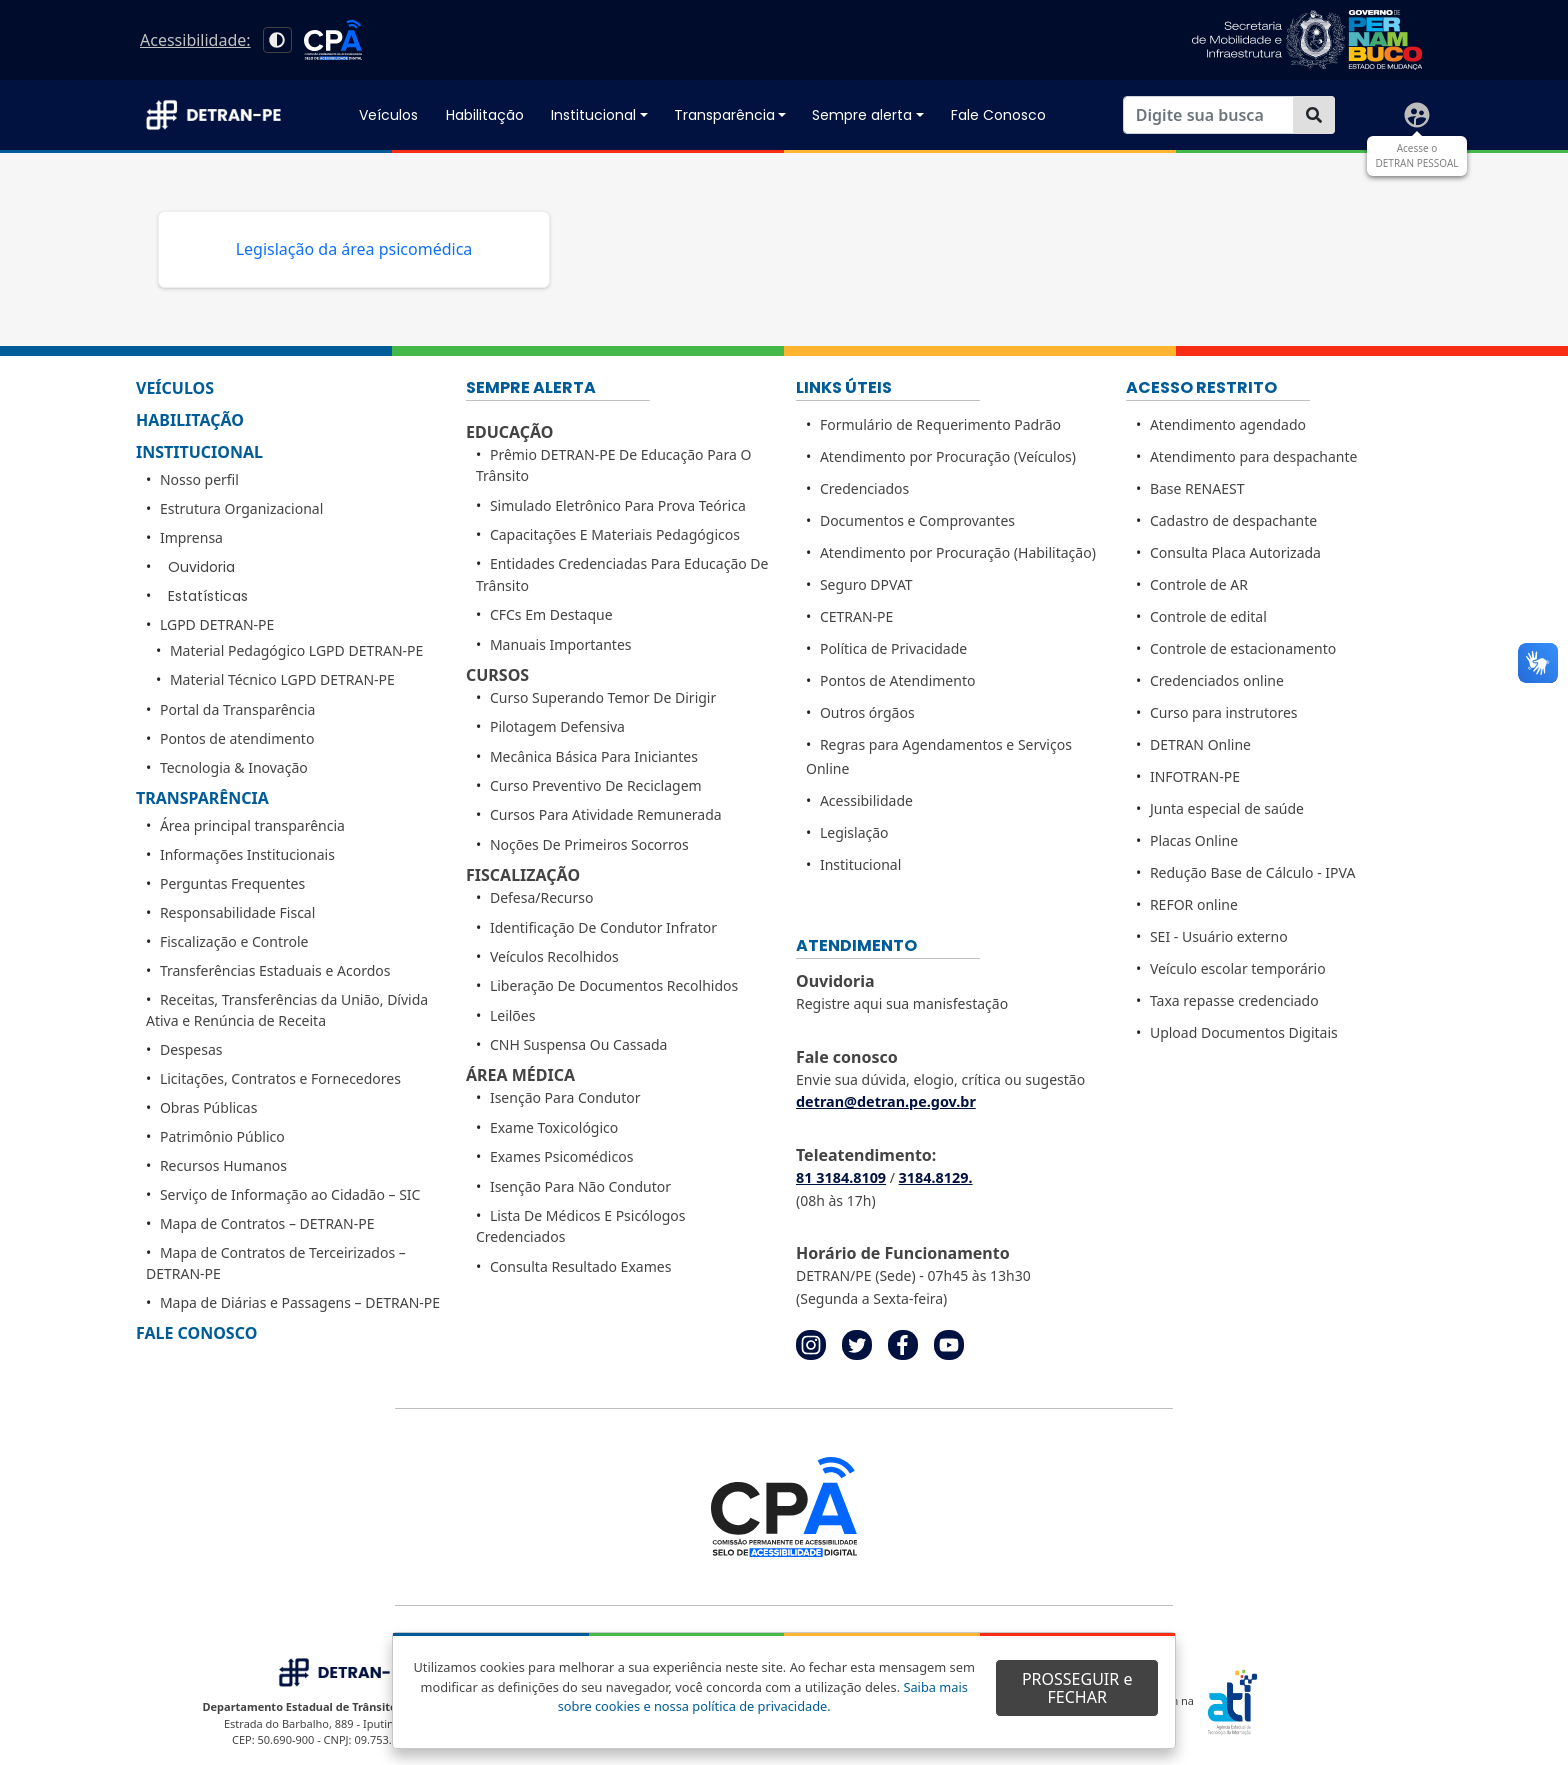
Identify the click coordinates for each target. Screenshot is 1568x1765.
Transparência (724, 115)
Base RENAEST (1197, 488)
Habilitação (190, 420)
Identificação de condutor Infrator (603, 927)
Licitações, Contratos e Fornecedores (280, 1078)
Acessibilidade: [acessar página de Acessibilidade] (195, 40)
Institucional (593, 115)
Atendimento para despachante (1254, 456)
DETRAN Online (1200, 744)
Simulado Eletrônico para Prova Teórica (618, 505)
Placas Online (1194, 840)
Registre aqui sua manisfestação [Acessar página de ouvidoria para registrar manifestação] (902, 1003)
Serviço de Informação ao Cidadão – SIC (290, 1194)
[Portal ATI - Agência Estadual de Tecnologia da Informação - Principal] (1266, 1701)
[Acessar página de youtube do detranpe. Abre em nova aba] (949, 1343)
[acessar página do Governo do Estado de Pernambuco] (1307, 40)
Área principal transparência (252, 825)
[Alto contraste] (277, 40)
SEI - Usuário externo (1219, 936)
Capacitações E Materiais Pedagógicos (615, 534)
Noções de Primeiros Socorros (589, 844)
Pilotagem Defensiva (557, 726)
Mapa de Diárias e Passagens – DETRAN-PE (300, 1302)
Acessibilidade (866, 800)
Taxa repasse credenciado (1234, 1000)
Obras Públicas (208, 1107)
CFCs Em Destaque (551, 614)
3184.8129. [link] (936, 1177)
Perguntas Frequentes (232, 883)
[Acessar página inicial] (224, 115)
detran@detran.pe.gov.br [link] (886, 1101)
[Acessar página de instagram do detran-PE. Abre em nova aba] (811, 1343)
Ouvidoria (201, 567)
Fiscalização (523, 875)
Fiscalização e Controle (234, 941)
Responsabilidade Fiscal (237, 912)
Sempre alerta (862, 115)
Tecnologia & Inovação (234, 767)
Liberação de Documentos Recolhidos (614, 985)
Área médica (520, 1075)
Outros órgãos (867, 712)
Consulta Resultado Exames (580, 1266)
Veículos (175, 388)
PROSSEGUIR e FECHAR (1077, 1688)
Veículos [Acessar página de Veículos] (388, 115)
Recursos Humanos (223, 1165)
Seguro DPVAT (866, 584)
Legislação (854, 832)
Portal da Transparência (237, 709)
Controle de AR (1199, 584)
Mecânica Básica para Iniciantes (594, 756)
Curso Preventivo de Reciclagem (596, 785)
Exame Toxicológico (554, 1127)
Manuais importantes (561, 644)
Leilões (513, 1015)
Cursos (497, 675)
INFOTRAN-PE (1195, 776)
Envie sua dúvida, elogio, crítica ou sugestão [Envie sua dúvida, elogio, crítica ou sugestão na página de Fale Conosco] (940, 1079)
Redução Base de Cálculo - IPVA (1252, 872)
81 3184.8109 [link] (841, 1177)
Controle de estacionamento (1243, 648)
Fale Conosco (196, 1333)
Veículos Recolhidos (554, 956)
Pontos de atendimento (237, 738)
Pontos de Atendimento (898, 680)
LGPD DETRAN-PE (217, 624)
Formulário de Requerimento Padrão (940, 424)
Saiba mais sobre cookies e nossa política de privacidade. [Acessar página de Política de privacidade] (763, 1696)
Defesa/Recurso (542, 897)
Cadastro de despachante (1233, 520)
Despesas (191, 1049)
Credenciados (864, 488)
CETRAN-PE (856, 616)
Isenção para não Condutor (580, 1186)
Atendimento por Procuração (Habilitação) (958, 552)
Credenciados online (1217, 680)
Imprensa (191, 537)
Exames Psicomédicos (561, 1156)
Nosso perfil (199, 479)
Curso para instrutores (1224, 712)
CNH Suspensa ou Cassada (579, 1044)
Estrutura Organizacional (241, 508)
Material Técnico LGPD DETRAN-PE (282, 679)
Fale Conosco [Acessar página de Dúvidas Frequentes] (998, 115)
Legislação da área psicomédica (354, 249)
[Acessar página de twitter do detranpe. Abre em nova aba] (857, 1343)
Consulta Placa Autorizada (1235, 552)
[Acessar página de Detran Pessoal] (1417, 115)
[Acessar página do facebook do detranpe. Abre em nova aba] (903, 1343)
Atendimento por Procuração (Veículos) (948, 456)
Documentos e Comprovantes (917, 520)
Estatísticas (208, 596)
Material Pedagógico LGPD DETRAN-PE (296, 650)
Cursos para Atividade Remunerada (606, 814)
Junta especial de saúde (1227, 808)
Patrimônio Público (222, 1136)
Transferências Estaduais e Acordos (275, 970)
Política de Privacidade (893, 648)
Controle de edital (1208, 616)
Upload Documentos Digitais (1244, 1032)
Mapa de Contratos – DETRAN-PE (267, 1223)
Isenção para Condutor (565, 1097)
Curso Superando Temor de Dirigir (603, 697)
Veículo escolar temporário (1238, 968)
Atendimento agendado (1228, 424)
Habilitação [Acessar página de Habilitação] (485, 115)
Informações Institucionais (247, 854)
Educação (509, 432)
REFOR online (1194, 904)
